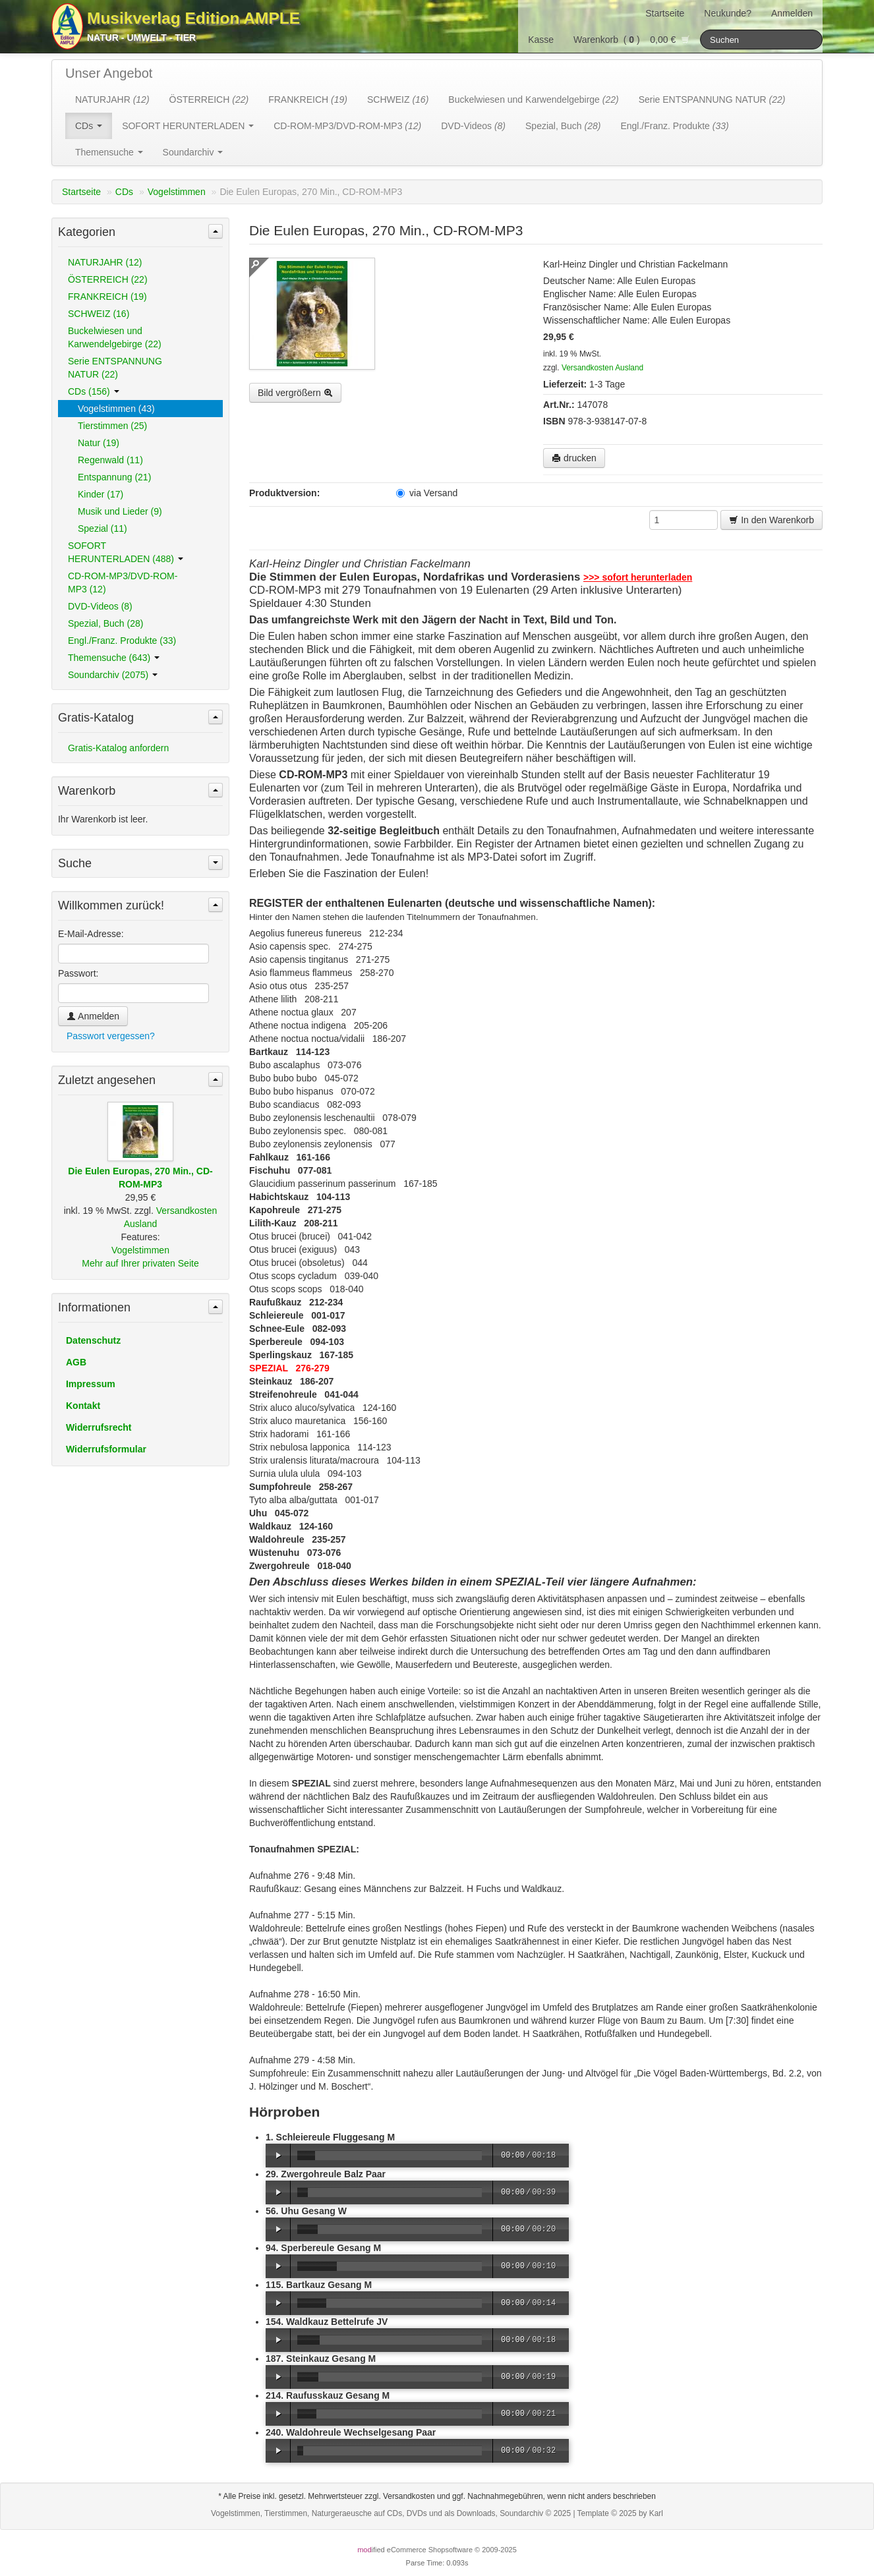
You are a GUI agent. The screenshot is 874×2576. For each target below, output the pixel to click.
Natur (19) (98, 443)
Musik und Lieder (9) (120, 511)
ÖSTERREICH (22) (108, 279)
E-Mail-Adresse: (91, 934)
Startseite (664, 13)
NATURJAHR (112, 99)
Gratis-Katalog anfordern (118, 748)
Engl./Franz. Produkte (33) (122, 640)
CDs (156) (93, 391)
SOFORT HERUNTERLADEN (188, 126)
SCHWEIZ (397, 99)
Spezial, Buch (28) (105, 623)
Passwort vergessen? (111, 1036)
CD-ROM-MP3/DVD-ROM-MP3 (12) (122, 582)
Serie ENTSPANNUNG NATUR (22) (115, 368)
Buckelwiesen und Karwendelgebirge (533, 99)
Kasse (541, 39)
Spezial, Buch (562, 126)
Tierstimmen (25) (112, 425)
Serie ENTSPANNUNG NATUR (712, 99)
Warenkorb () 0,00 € (631, 39)
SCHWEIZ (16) (98, 313)
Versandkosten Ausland (602, 367)
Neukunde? (727, 13)
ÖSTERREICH (209, 99)
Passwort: (78, 973)
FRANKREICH (307, 99)
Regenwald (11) (110, 460)
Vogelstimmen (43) (116, 408)
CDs (88, 126)
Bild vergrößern (295, 392)
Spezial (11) (102, 528)
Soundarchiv (193, 152)
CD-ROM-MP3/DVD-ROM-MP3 (347, 126)
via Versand (426, 493)
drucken (574, 458)
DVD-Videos (473, 126)
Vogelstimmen (177, 191)
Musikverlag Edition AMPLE (193, 18)
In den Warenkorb (771, 520)
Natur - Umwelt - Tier (141, 37)
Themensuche (109, 152)
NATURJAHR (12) (105, 262)
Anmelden (792, 13)
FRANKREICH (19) (107, 296)
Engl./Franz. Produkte (674, 126)
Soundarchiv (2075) (113, 675)
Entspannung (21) (114, 477)
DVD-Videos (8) (100, 606)
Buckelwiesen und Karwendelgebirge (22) (114, 337)
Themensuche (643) (114, 657)
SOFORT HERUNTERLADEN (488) (125, 552)
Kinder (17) (100, 494)
